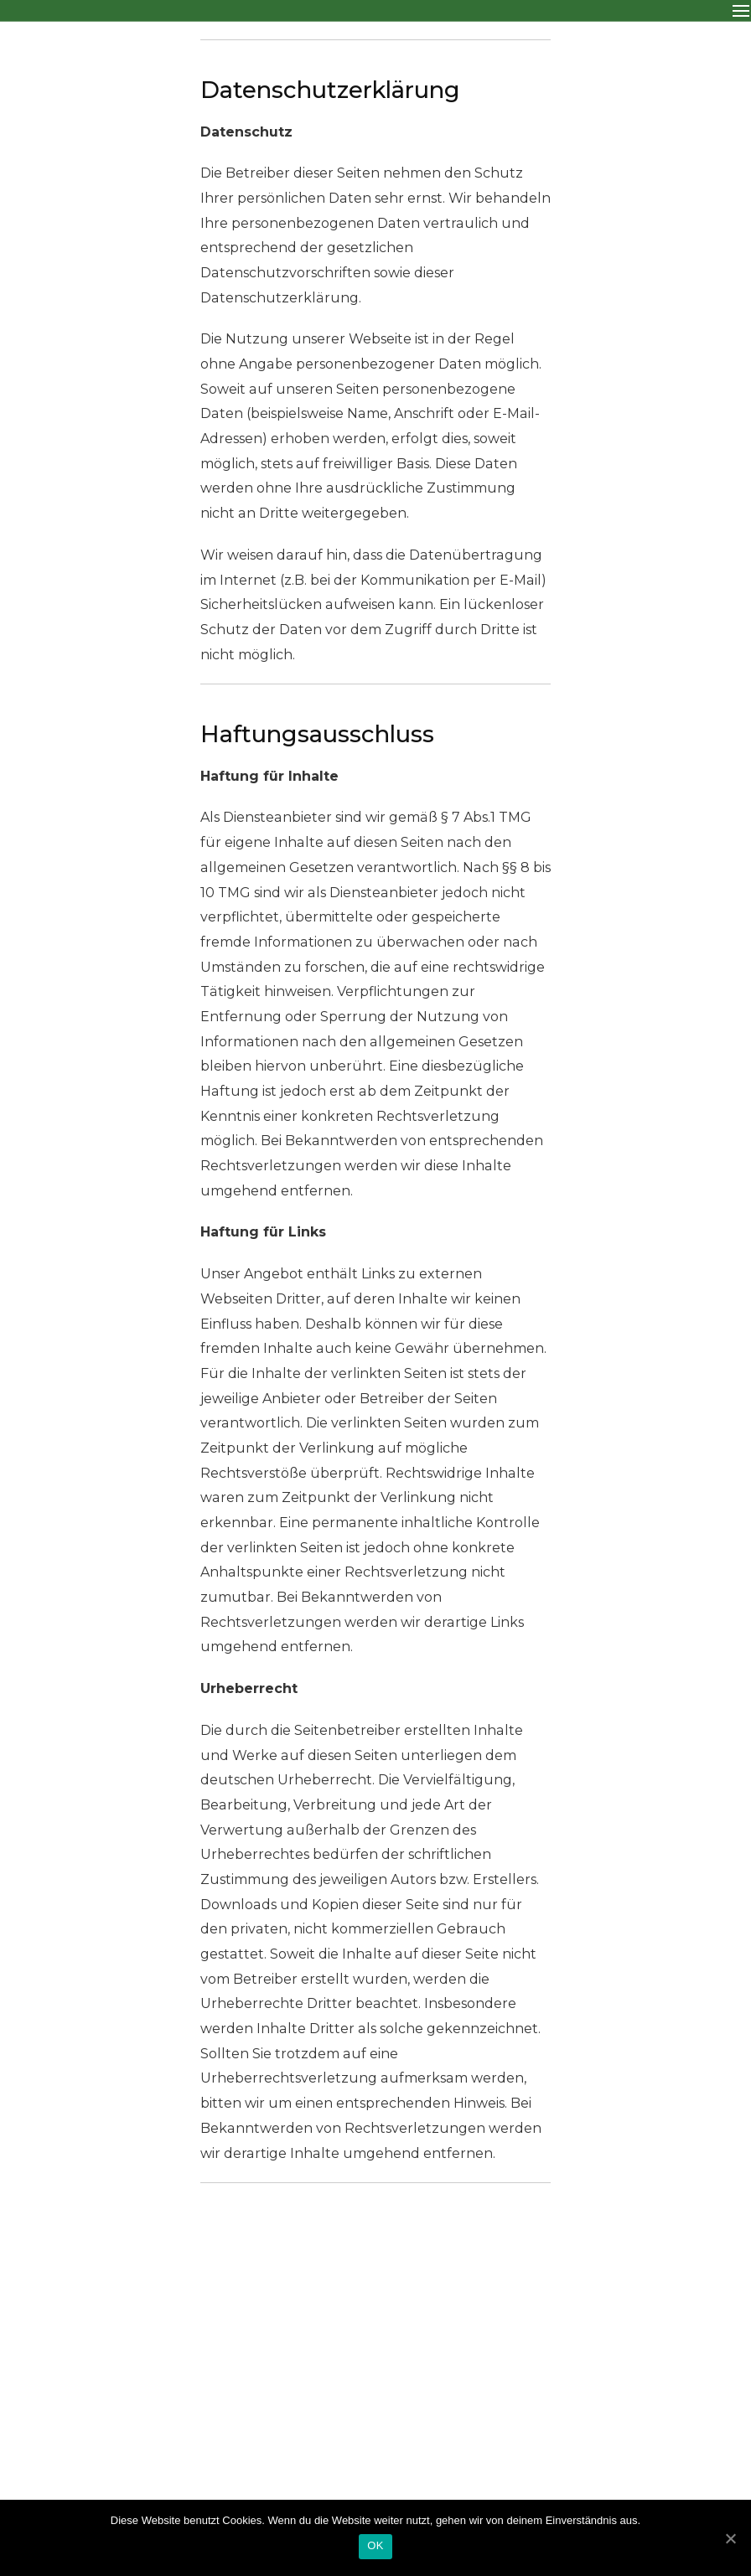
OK (375, 2545)
